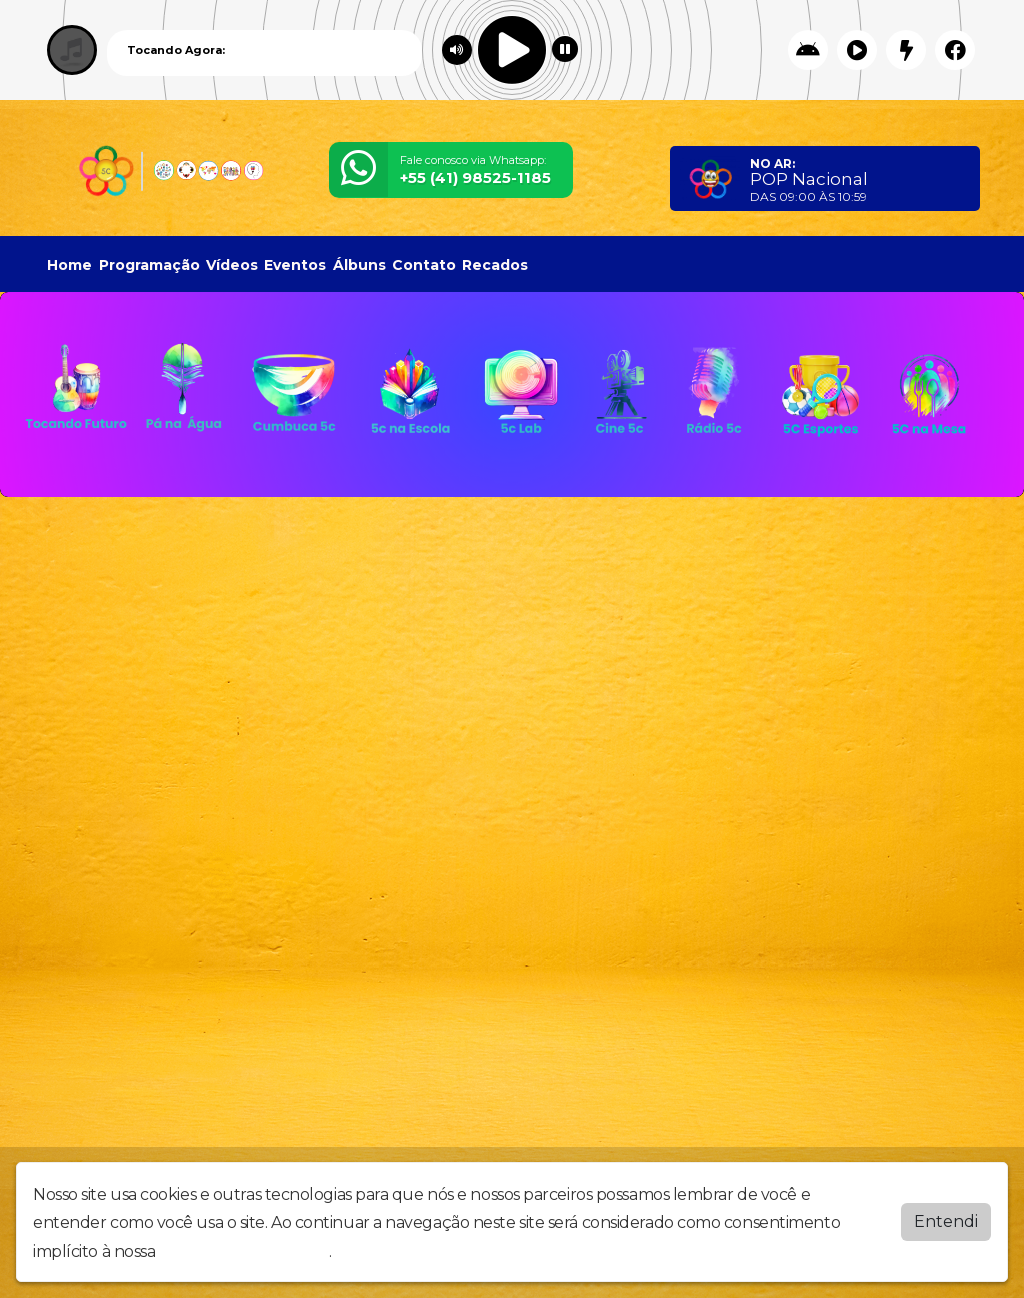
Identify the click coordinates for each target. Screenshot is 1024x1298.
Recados (495, 265)
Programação (149, 265)
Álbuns (359, 265)
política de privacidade (244, 1251)
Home (69, 265)
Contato (424, 265)
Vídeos (232, 265)
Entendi (946, 1221)
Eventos (295, 265)
